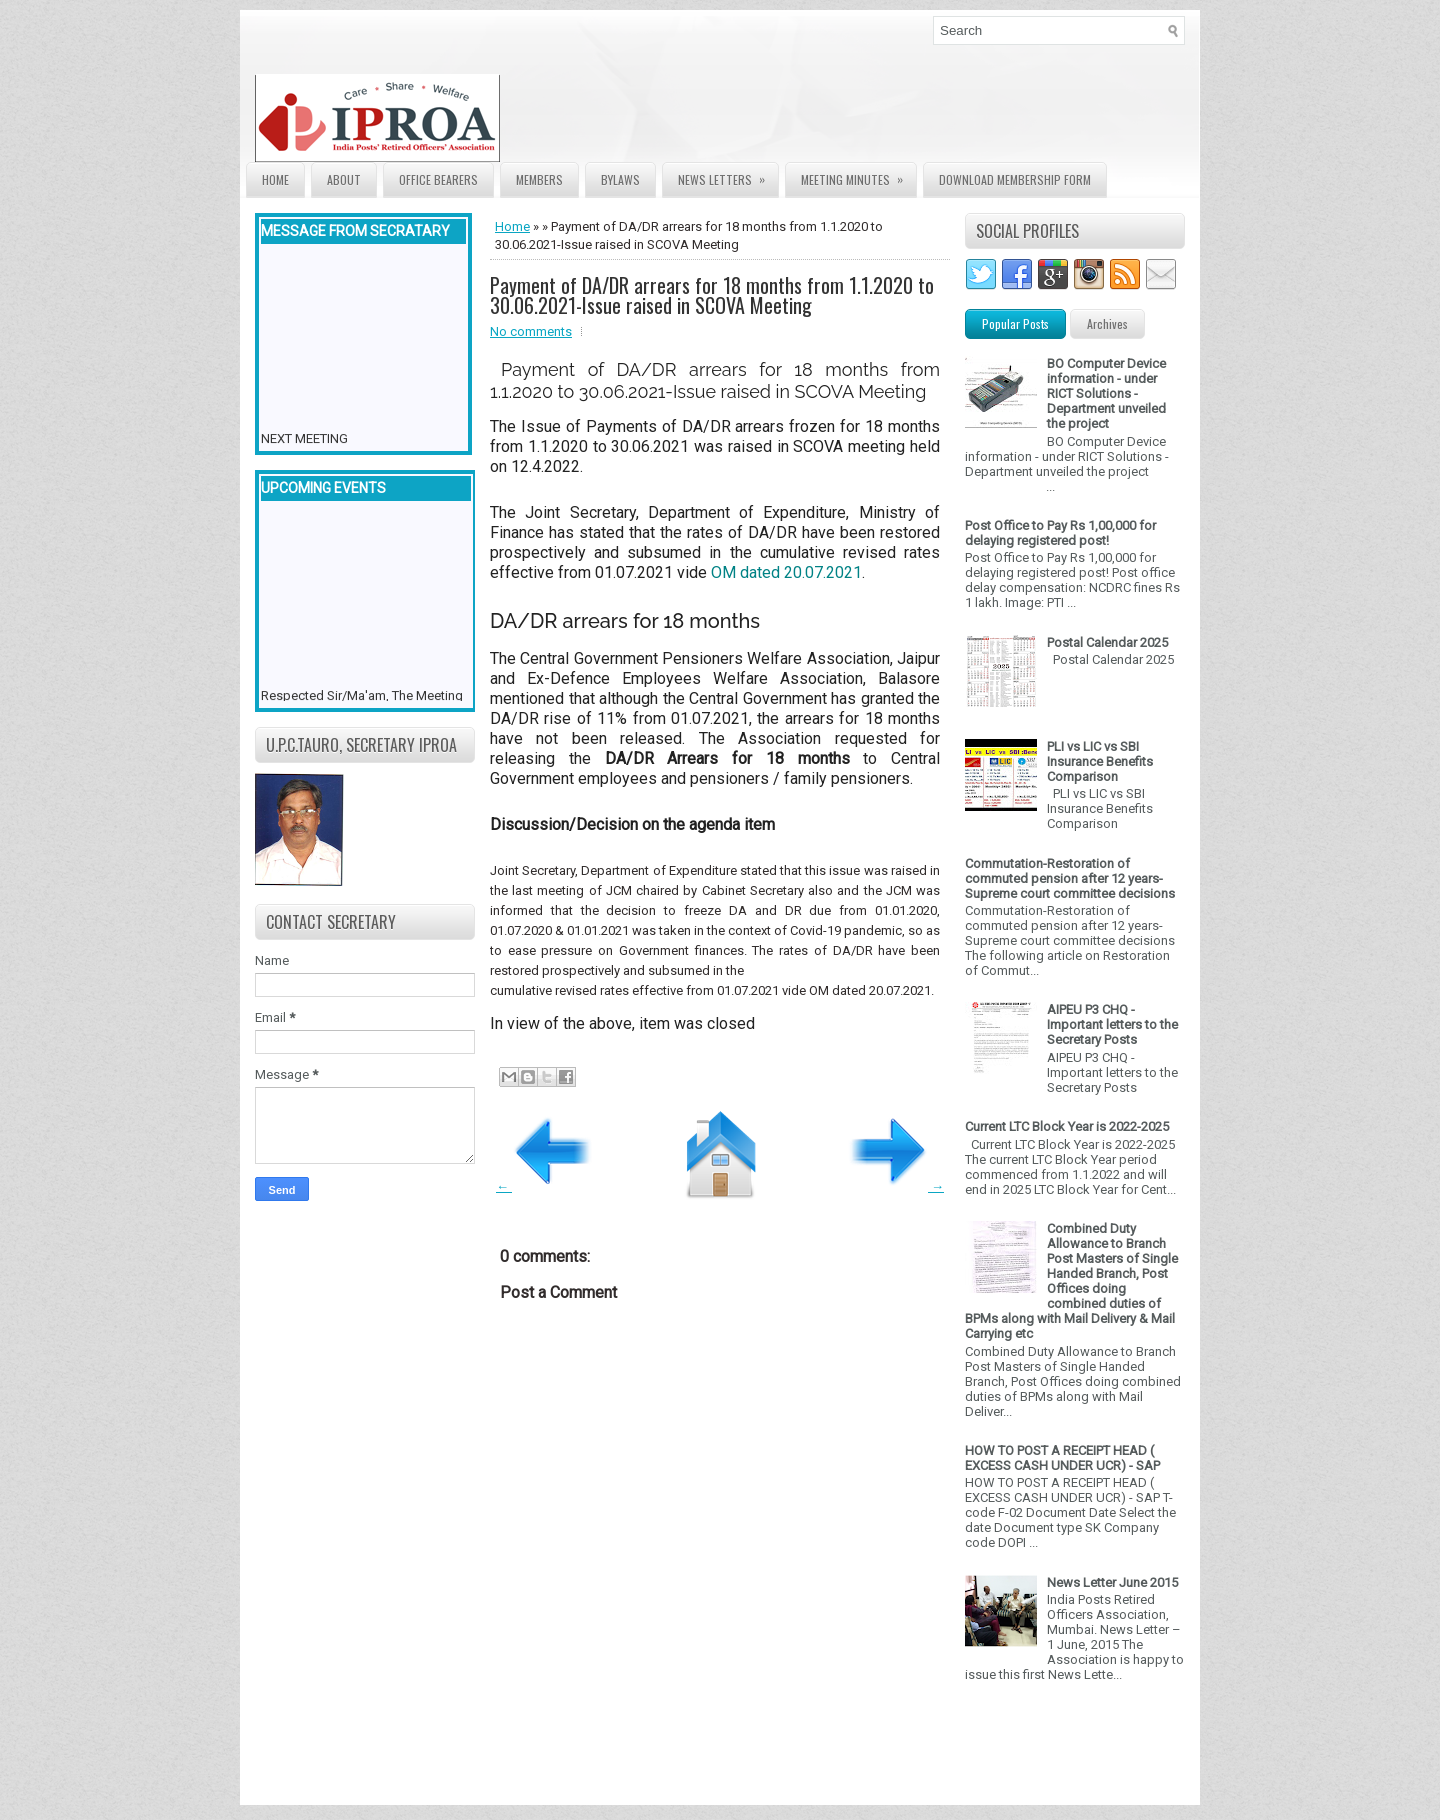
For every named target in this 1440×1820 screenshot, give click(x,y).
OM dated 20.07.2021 (786, 572)
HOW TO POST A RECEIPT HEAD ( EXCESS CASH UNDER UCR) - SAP (1062, 1458)
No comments (531, 331)
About (344, 179)
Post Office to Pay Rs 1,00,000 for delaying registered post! (1060, 533)
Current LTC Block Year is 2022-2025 (1067, 1126)
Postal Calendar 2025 (1107, 642)
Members (539, 179)
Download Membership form (1015, 179)
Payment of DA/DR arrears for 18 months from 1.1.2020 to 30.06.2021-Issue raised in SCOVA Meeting (712, 295)
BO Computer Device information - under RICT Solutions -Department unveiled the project (1106, 393)
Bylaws (620, 179)
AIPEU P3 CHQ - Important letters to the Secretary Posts (1112, 1024)
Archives (1107, 323)
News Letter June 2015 (1112, 1582)
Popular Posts (1015, 323)
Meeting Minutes (858, 175)
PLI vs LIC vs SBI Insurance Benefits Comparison (1100, 761)
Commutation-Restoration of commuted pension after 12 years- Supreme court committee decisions (1070, 878)
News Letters (728, 175)
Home (275, 179)
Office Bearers (438, 179)
